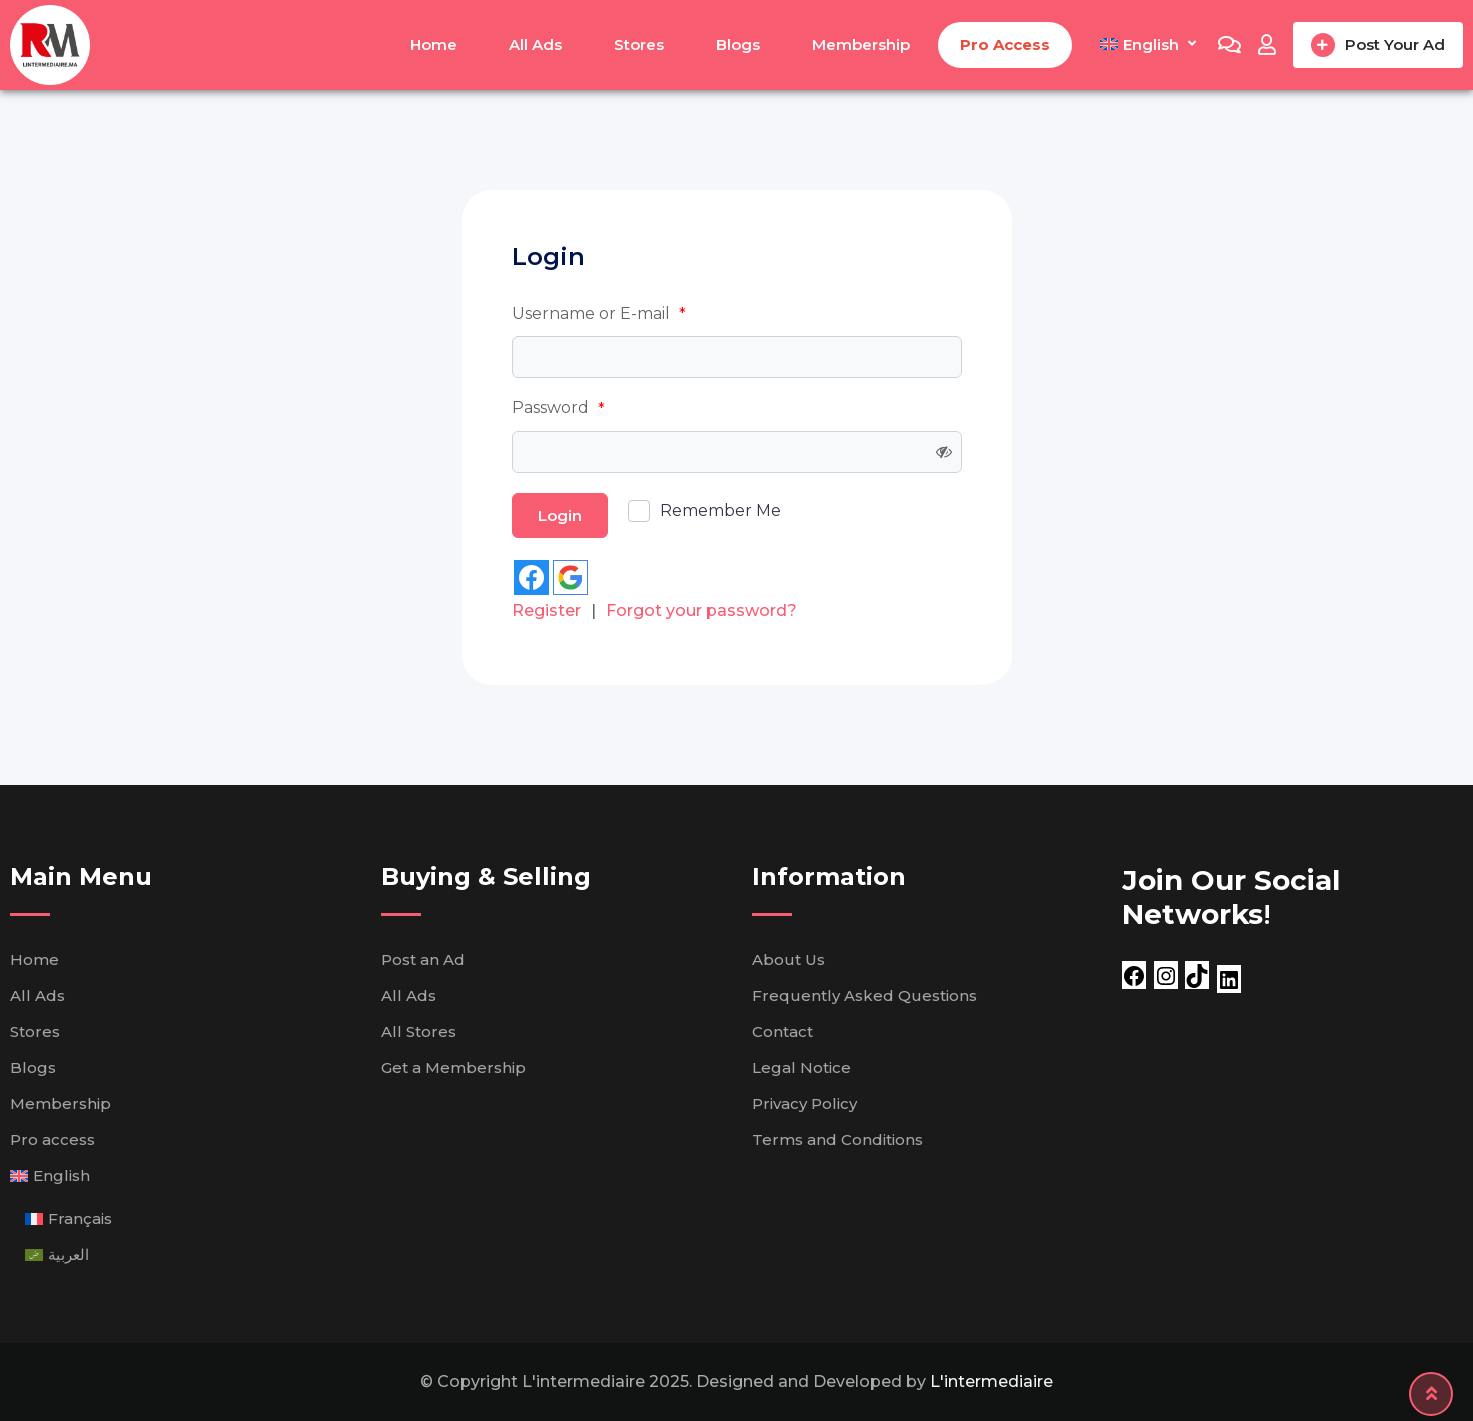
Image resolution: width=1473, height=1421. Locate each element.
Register (546, 610)
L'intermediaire (991, 1381)
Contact (782, 1031)
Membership (861, 44)
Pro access (1005, 44)
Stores (639, 44)
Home (433, 44)
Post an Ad (423, 959)
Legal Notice (801, 1067)
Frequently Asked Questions (864, 995)
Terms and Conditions (837, 1139)
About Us (788, 959)
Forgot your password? (701, 610)
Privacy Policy (804, 1103)
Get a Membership (453, 1067)
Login (560, 515)
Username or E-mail (599, 314)
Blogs (738, 44)
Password (558, 408)
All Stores (418, 1031)
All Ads (535, 44)
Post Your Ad (1378, 45)
